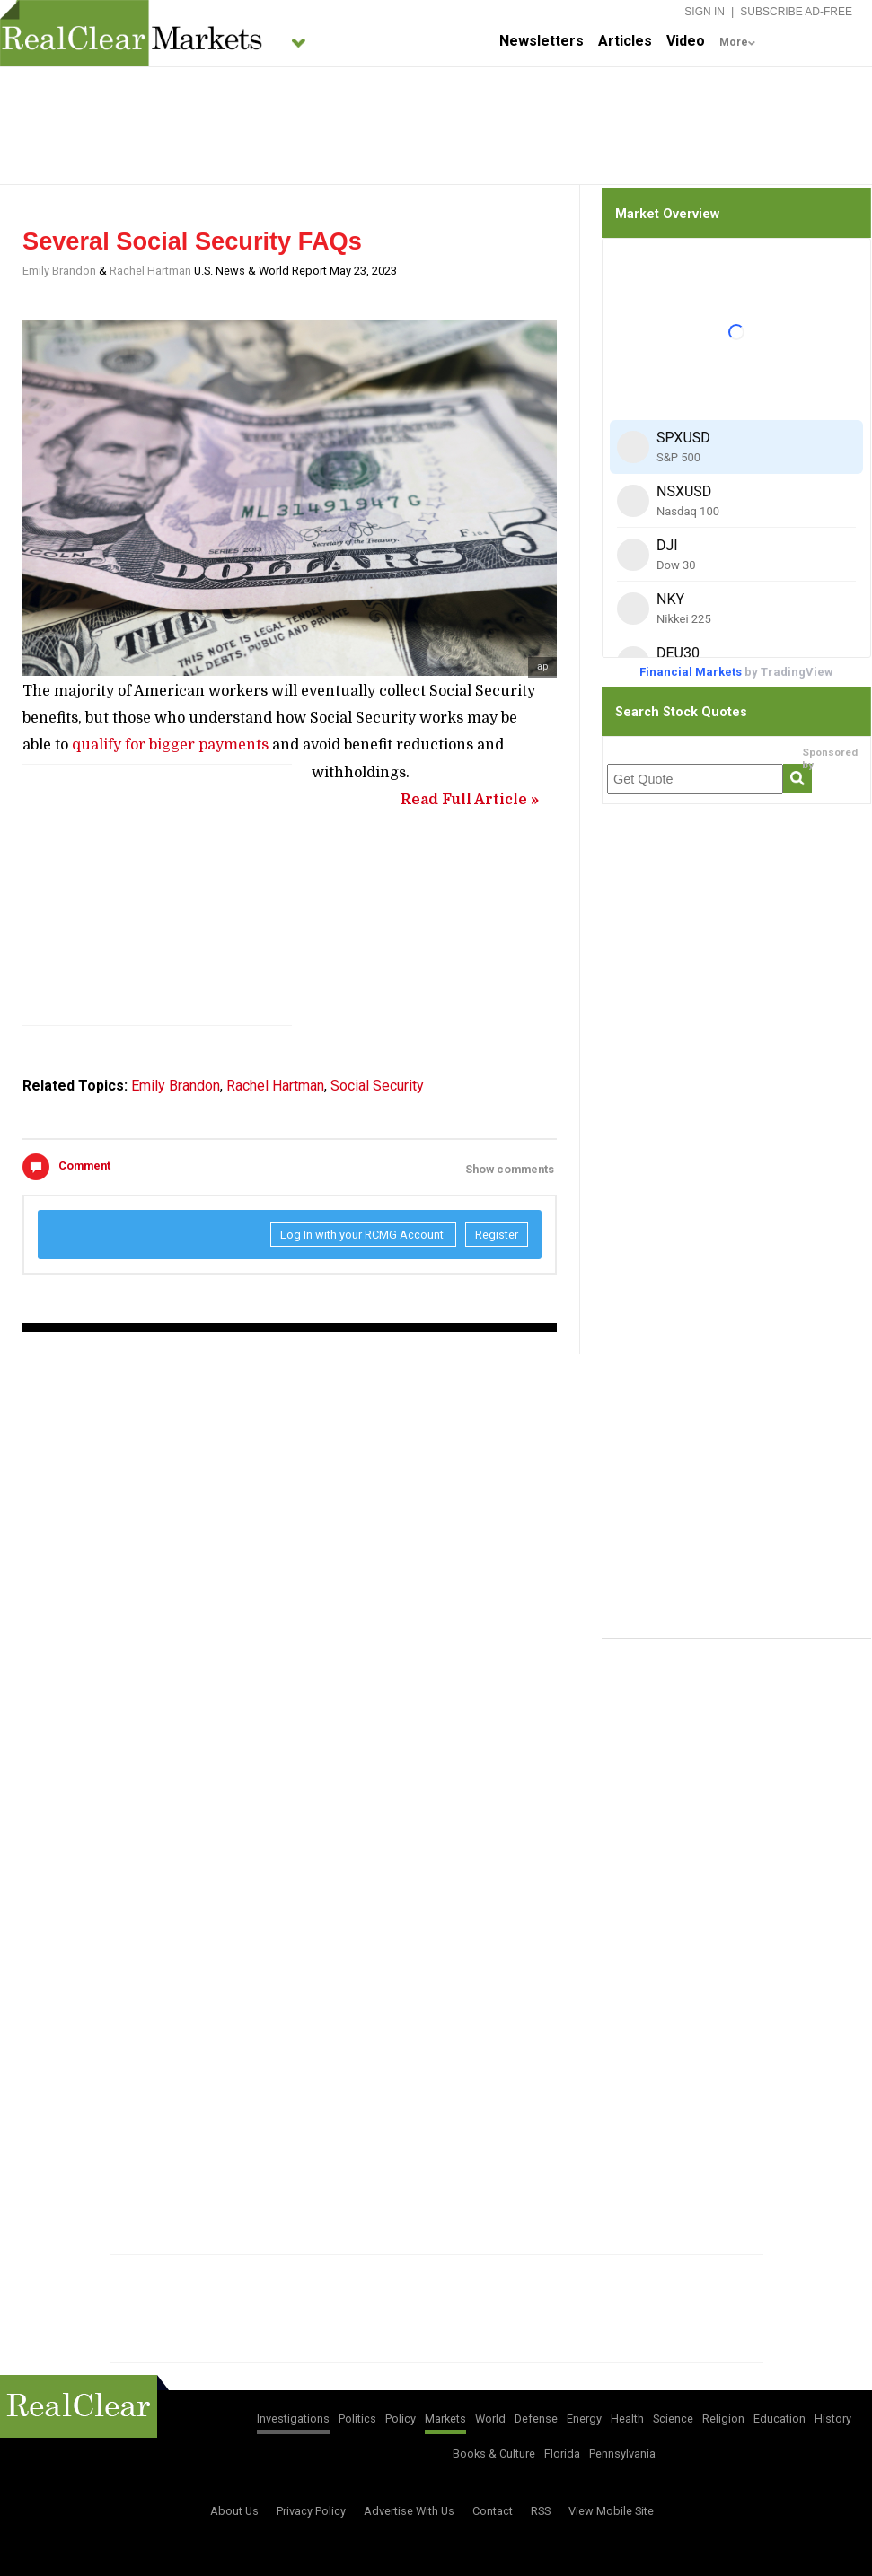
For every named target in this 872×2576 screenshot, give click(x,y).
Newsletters (541, 40)
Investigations (293, 2418)
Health (627, 2418)
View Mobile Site (611, 2511)
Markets (445, 2418)
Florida (562, 2453)
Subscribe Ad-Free (796, 11)
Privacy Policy (311, 2511)
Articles (625, 40)
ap (542, 666)
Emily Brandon (59, 270)
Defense (536, 2418)
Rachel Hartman (150, 270)
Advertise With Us (409, 2511)
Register (496, 1234)
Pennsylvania (622, 2453)
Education (779, 2418)
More (733, 42)
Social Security (377, 1085)
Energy (584, 2418)
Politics (357, 2418)
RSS (541, 2511)
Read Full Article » (470, 800)
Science (673, 2418)
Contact (492, 2511)
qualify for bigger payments (170, 745)
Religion (723, 2418)
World (490, 2418)
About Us (234, 2511)
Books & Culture (494, 2453)
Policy (400, 2418)
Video (685, 40)
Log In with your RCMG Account (363, 1234)
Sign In (704, 11)
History (833, 2418)
